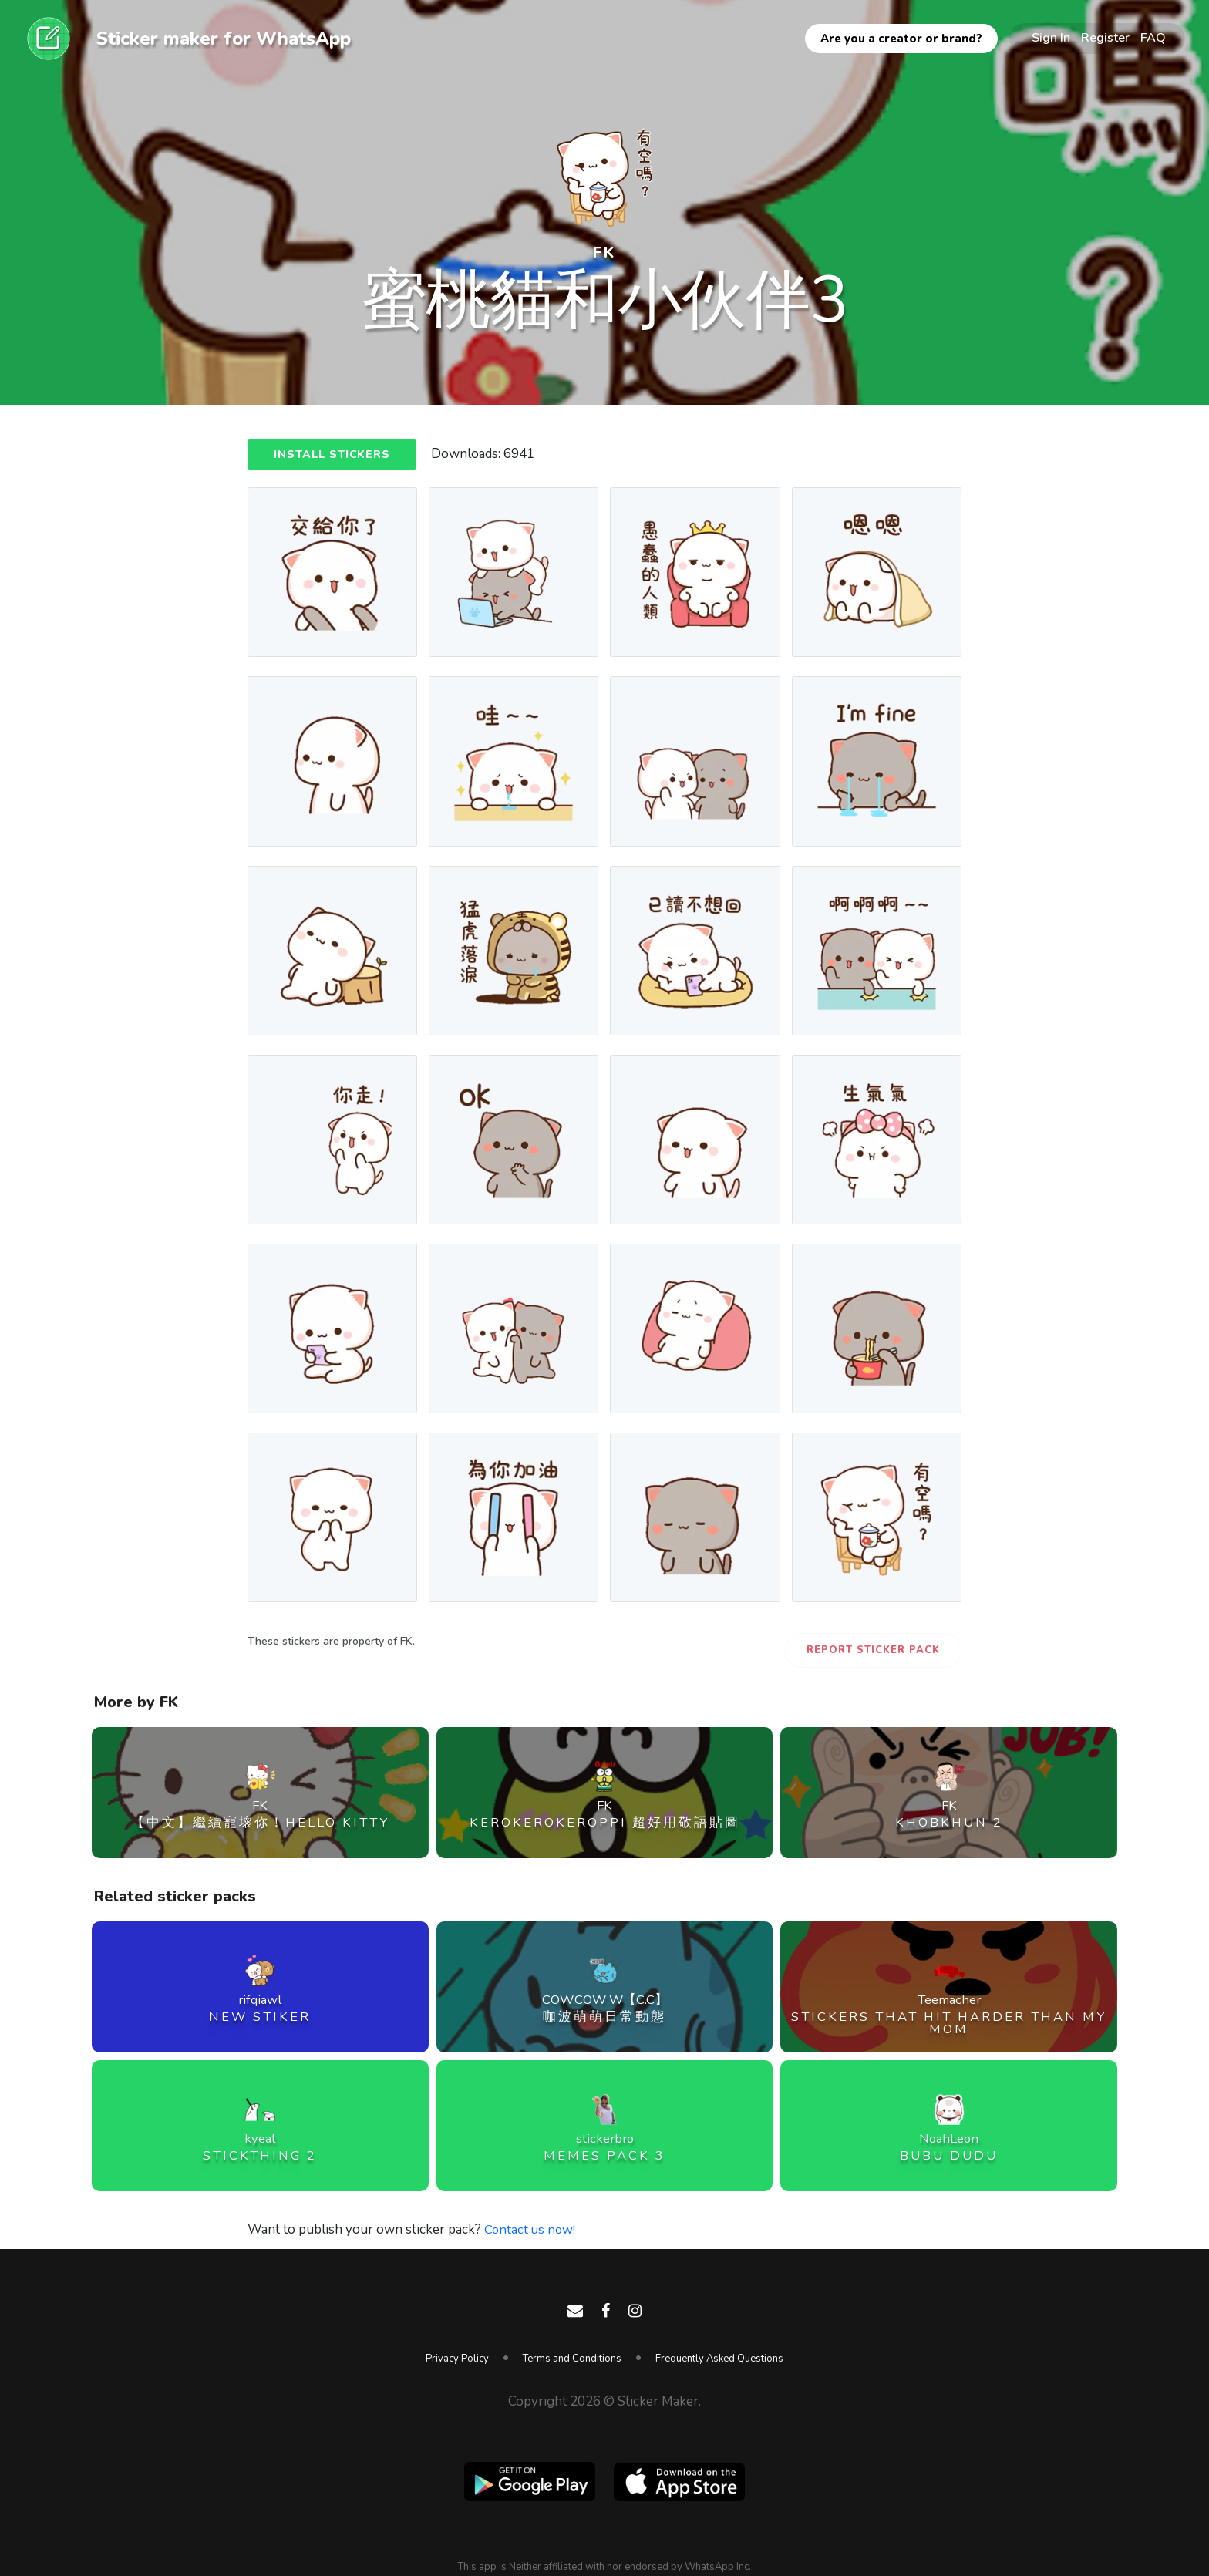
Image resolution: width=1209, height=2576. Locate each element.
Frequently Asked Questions (719, 2359)
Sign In (1051, 37)
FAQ (1153, 37)
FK (604, 252)
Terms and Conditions (572, 2359)
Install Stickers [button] (334, 455)
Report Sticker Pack (873, 1650)
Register (1105, 37)
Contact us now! (531, 2229)
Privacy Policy (457, 2359)
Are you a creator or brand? (901, 38)
